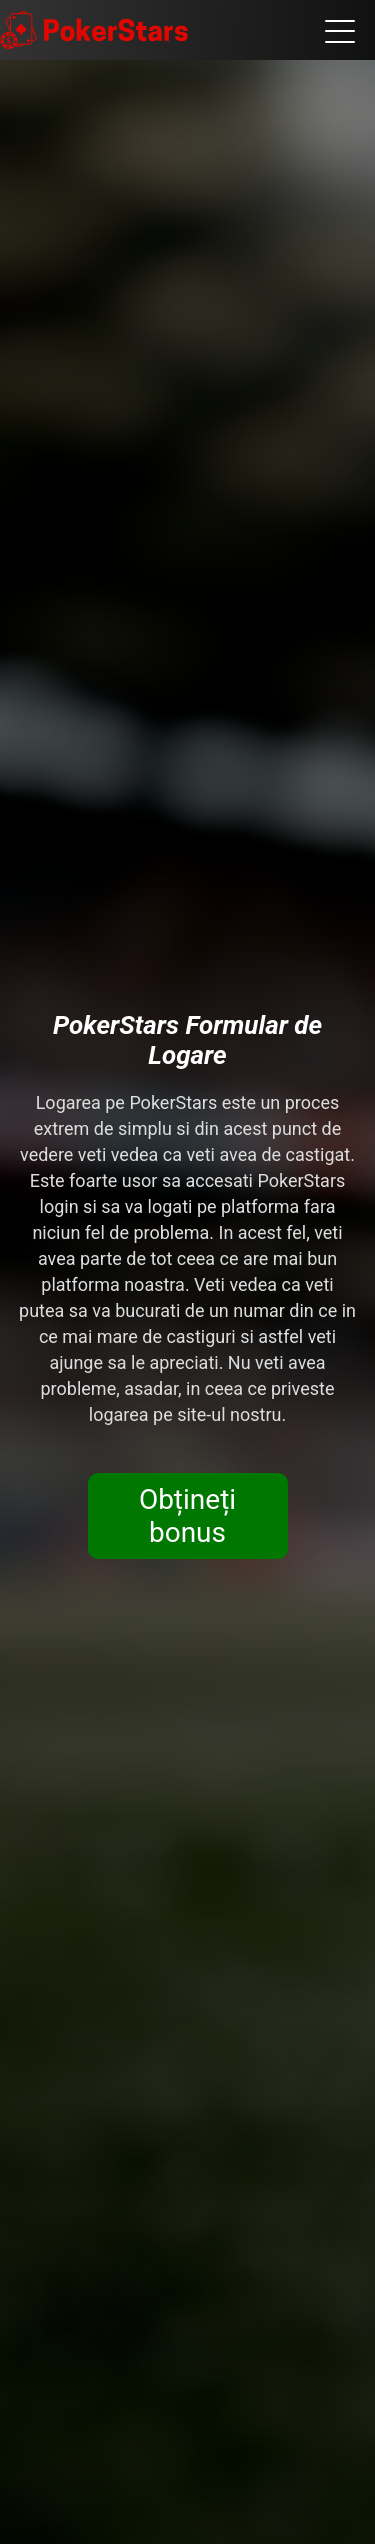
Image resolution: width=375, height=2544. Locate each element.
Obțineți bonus (187, 1516)
